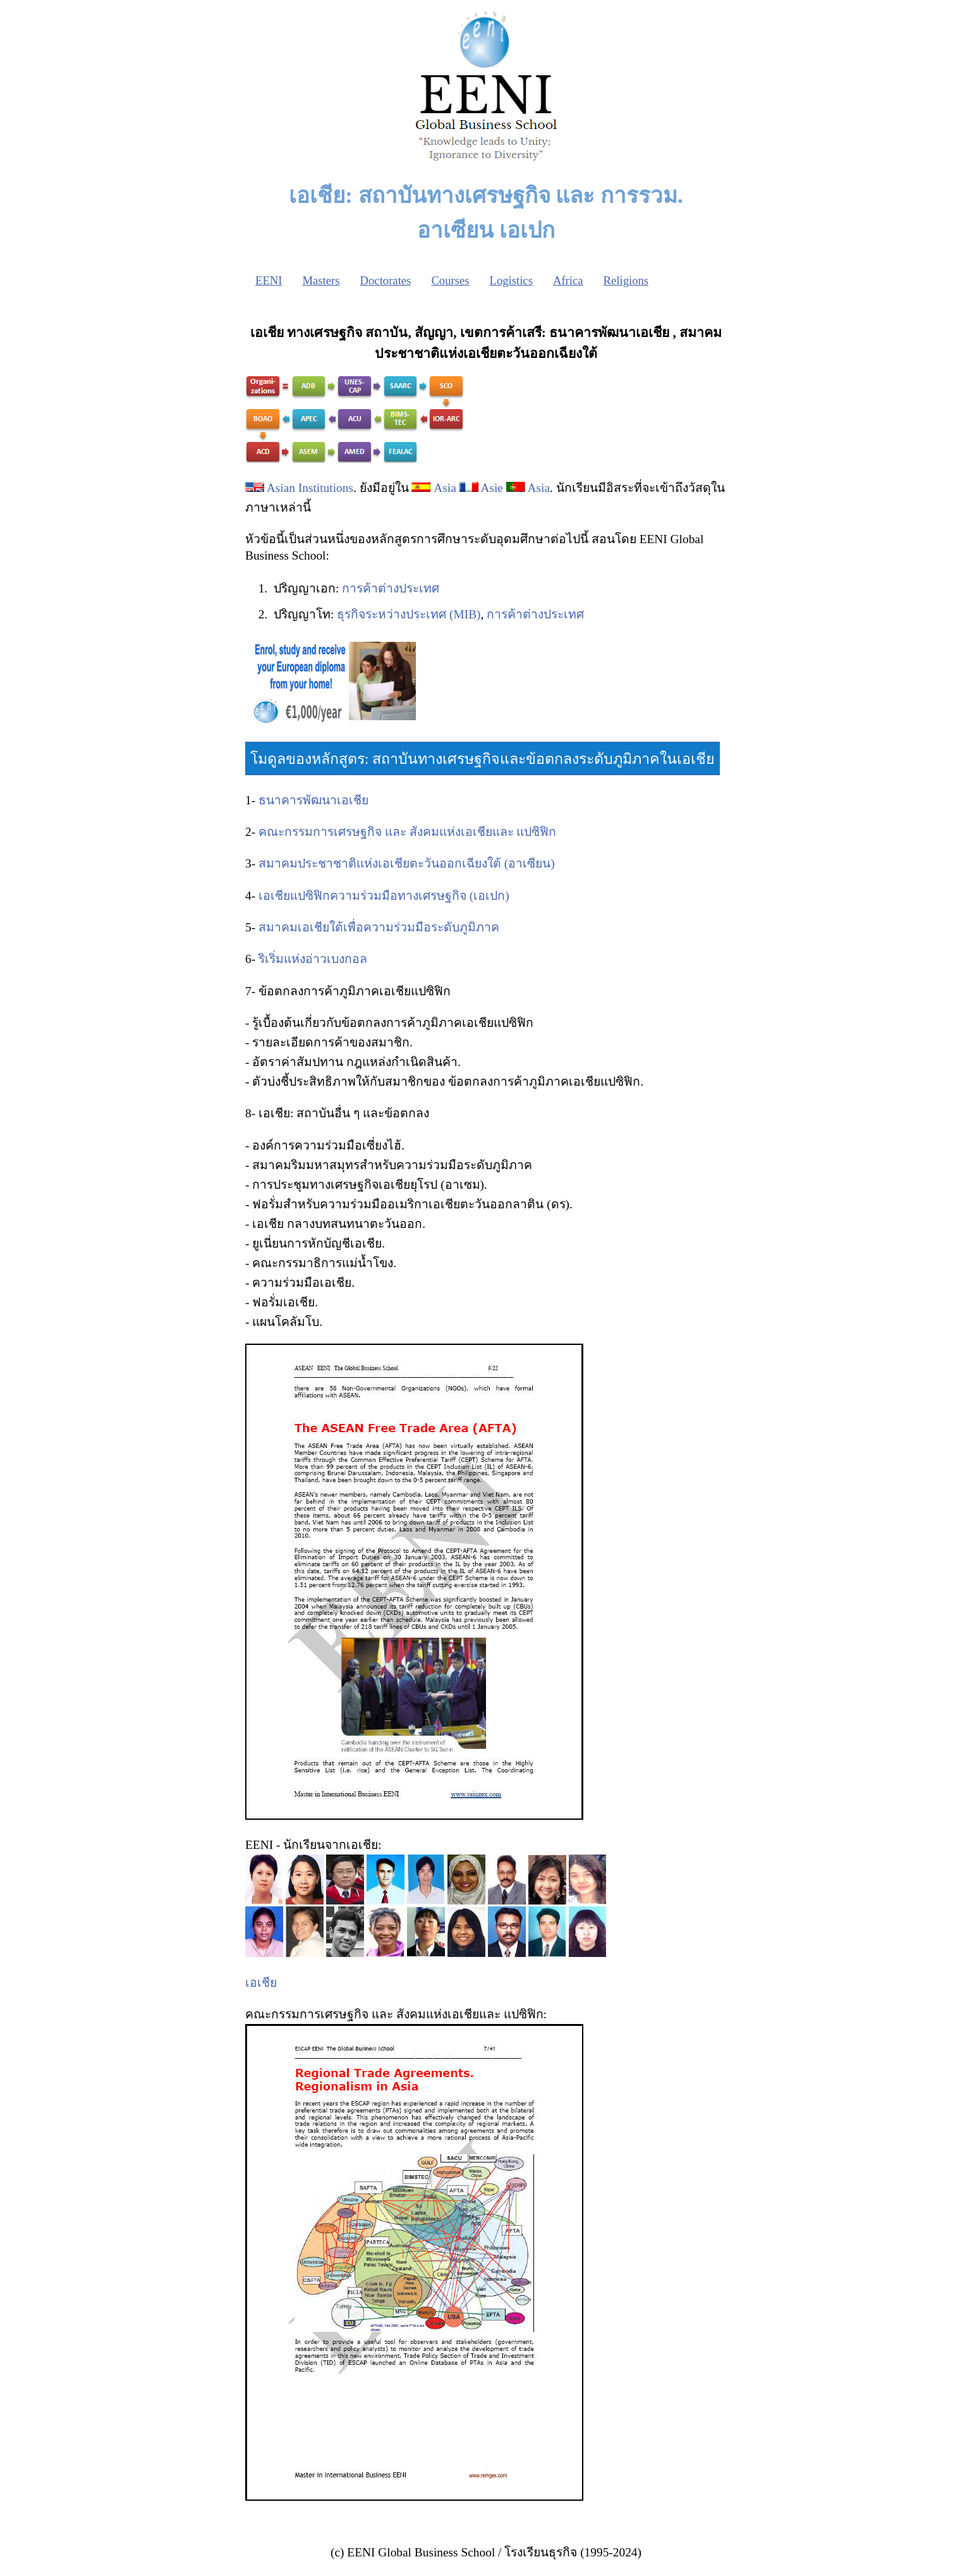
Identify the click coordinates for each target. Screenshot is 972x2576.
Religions (626, 280)
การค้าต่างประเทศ (390, 588)
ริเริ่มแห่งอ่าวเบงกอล (312, 959)
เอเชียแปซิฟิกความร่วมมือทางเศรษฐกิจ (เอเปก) (383, 895)
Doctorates (385, 280)
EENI (268, 280)
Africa (568, 280)
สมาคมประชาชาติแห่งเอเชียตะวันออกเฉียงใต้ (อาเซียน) (406, 863)
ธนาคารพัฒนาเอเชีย (313, 800)
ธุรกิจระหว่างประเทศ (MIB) (408, 614)
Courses (450, 280)
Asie (491, 487)
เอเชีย (261, 1982)
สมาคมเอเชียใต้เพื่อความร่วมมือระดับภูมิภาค (378, 927)
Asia (445, 487)
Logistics (511, 280)
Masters (320, 280)
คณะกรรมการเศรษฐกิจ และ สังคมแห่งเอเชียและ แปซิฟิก (407, 831)
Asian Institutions (310, 487)
